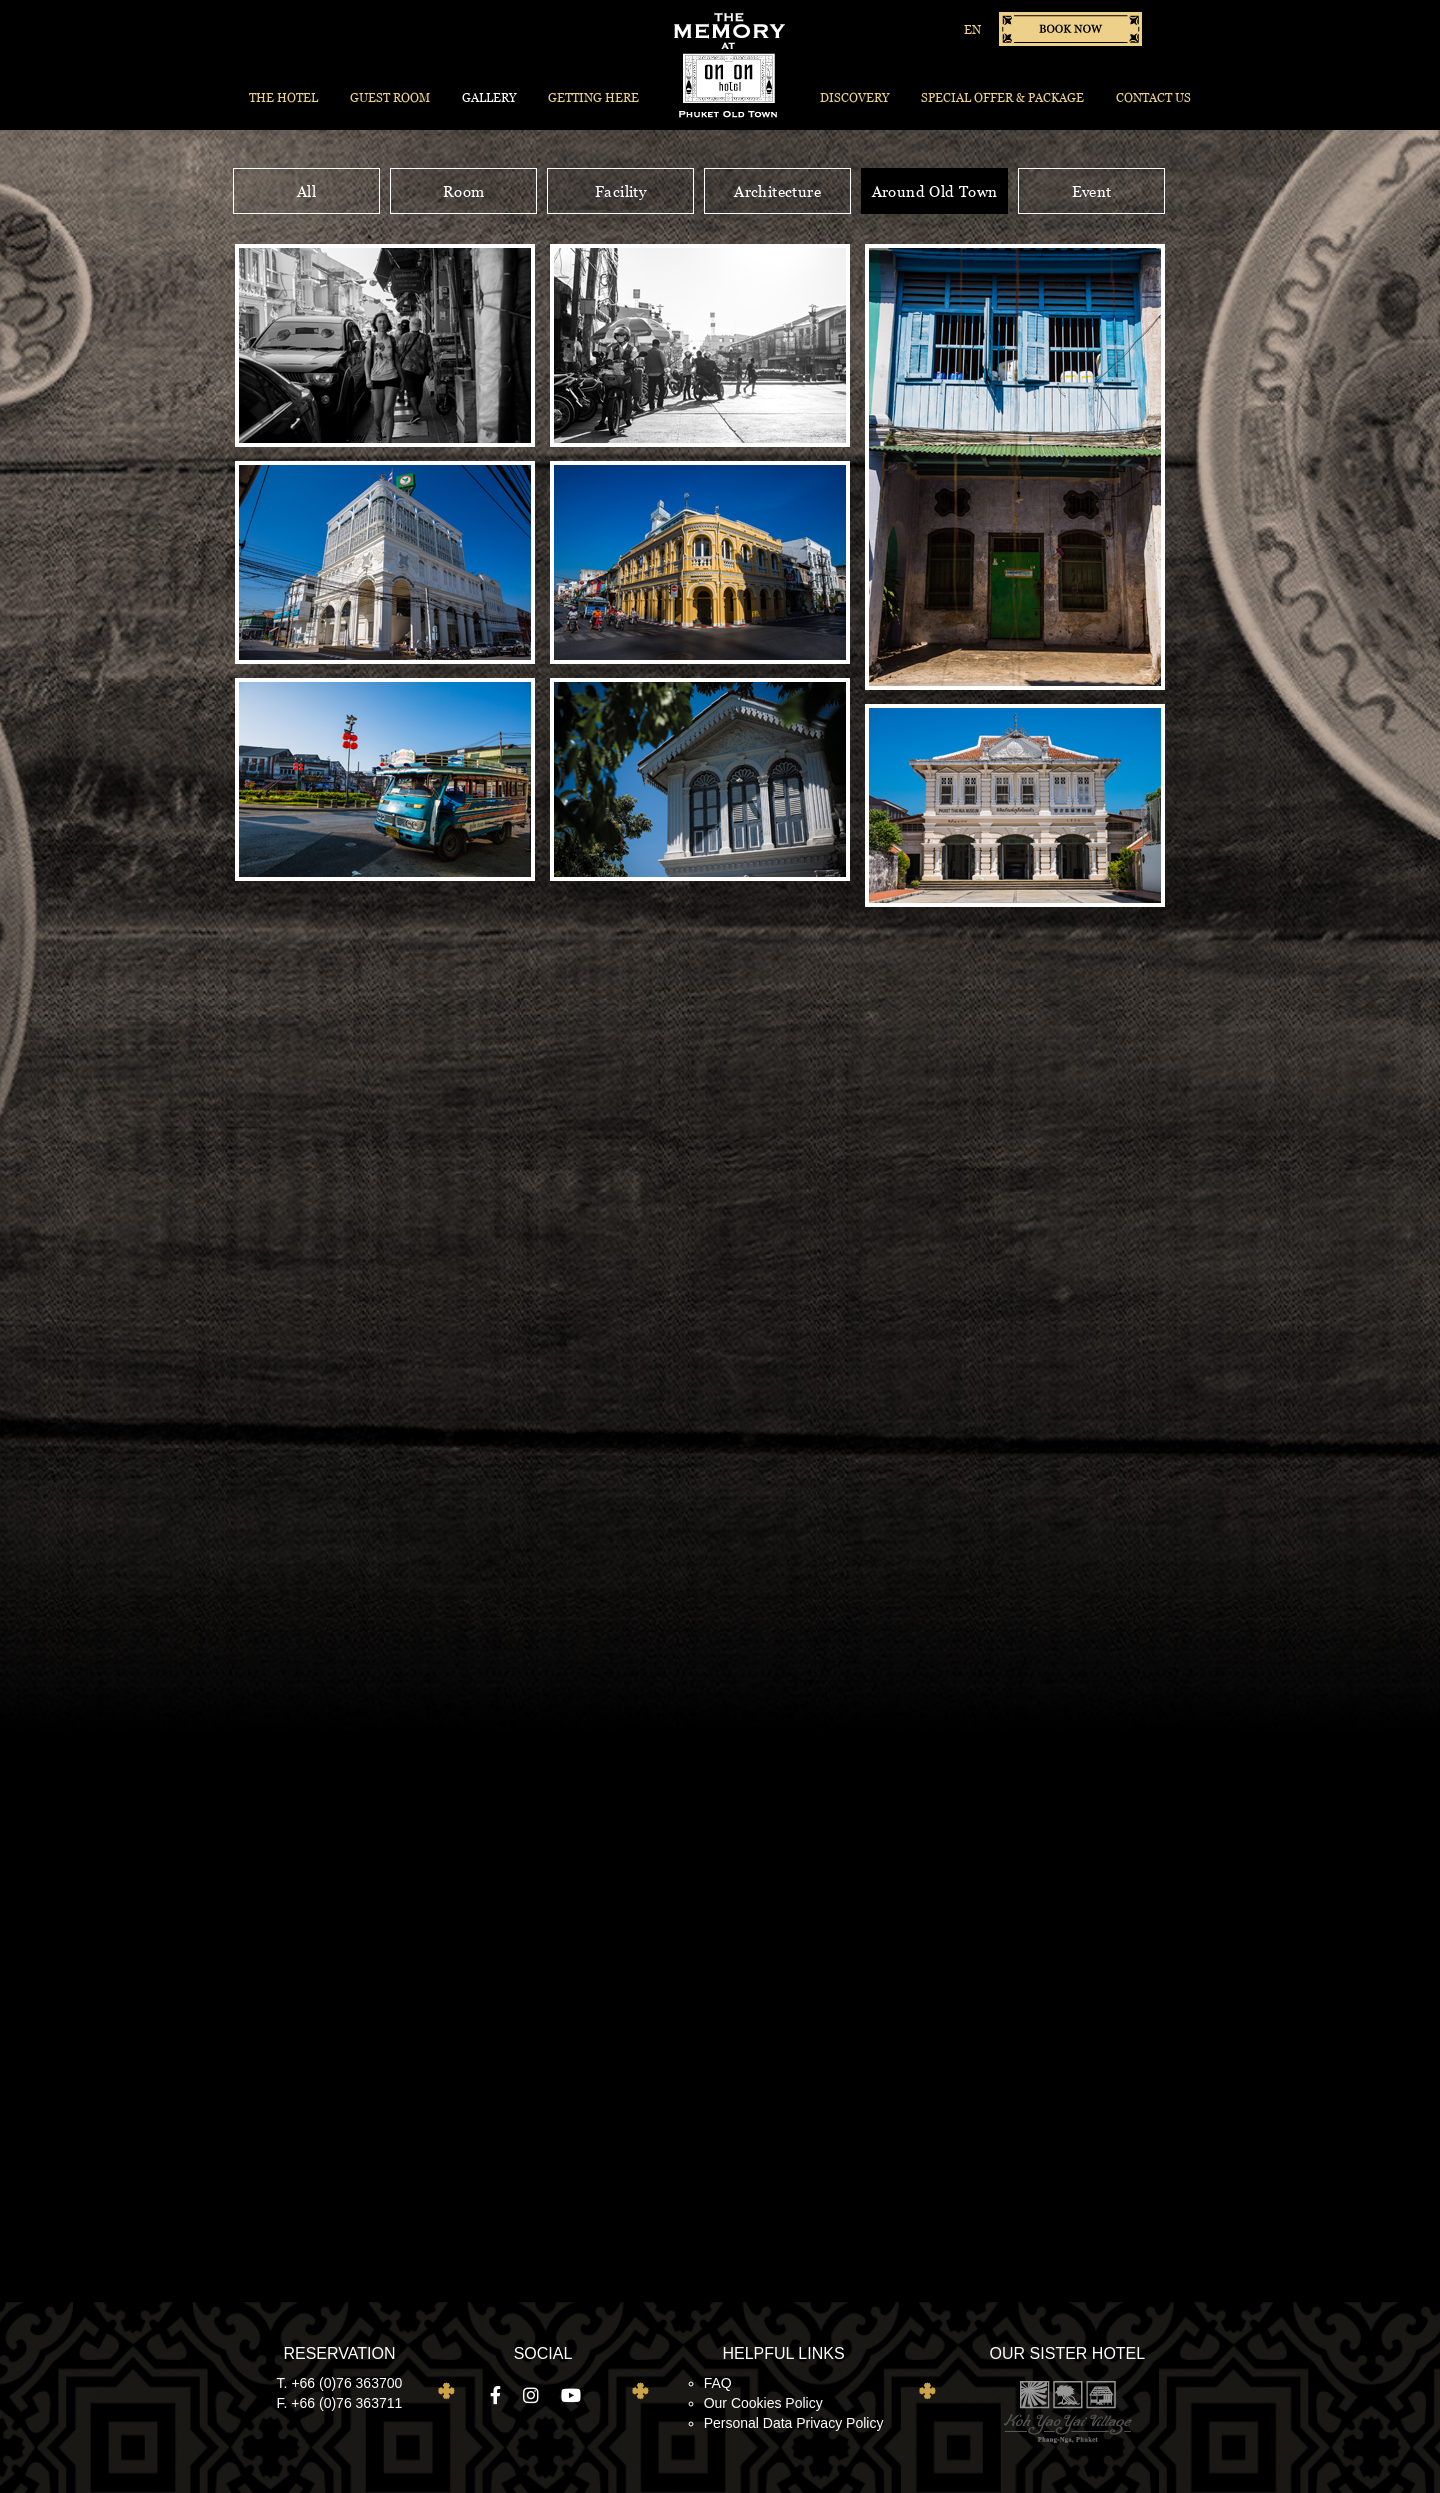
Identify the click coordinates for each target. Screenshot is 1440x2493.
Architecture (777, 191)
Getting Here (593, 97)
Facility (620, 191)
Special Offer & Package (1002, 97)
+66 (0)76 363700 (346, 2383)
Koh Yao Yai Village (1067, 2410)
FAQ (718, 2383)
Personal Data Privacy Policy (794, 2423)
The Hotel (283, 97)
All (306, 191)
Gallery (489, 97)
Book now (1070, 29)
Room (464, 191)
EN (972, 29)
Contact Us (1153, 97)
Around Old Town (935, 191)
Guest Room (390, 97)
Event (1092, 191)
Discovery (854, 97)
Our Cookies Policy (763, 2403)
